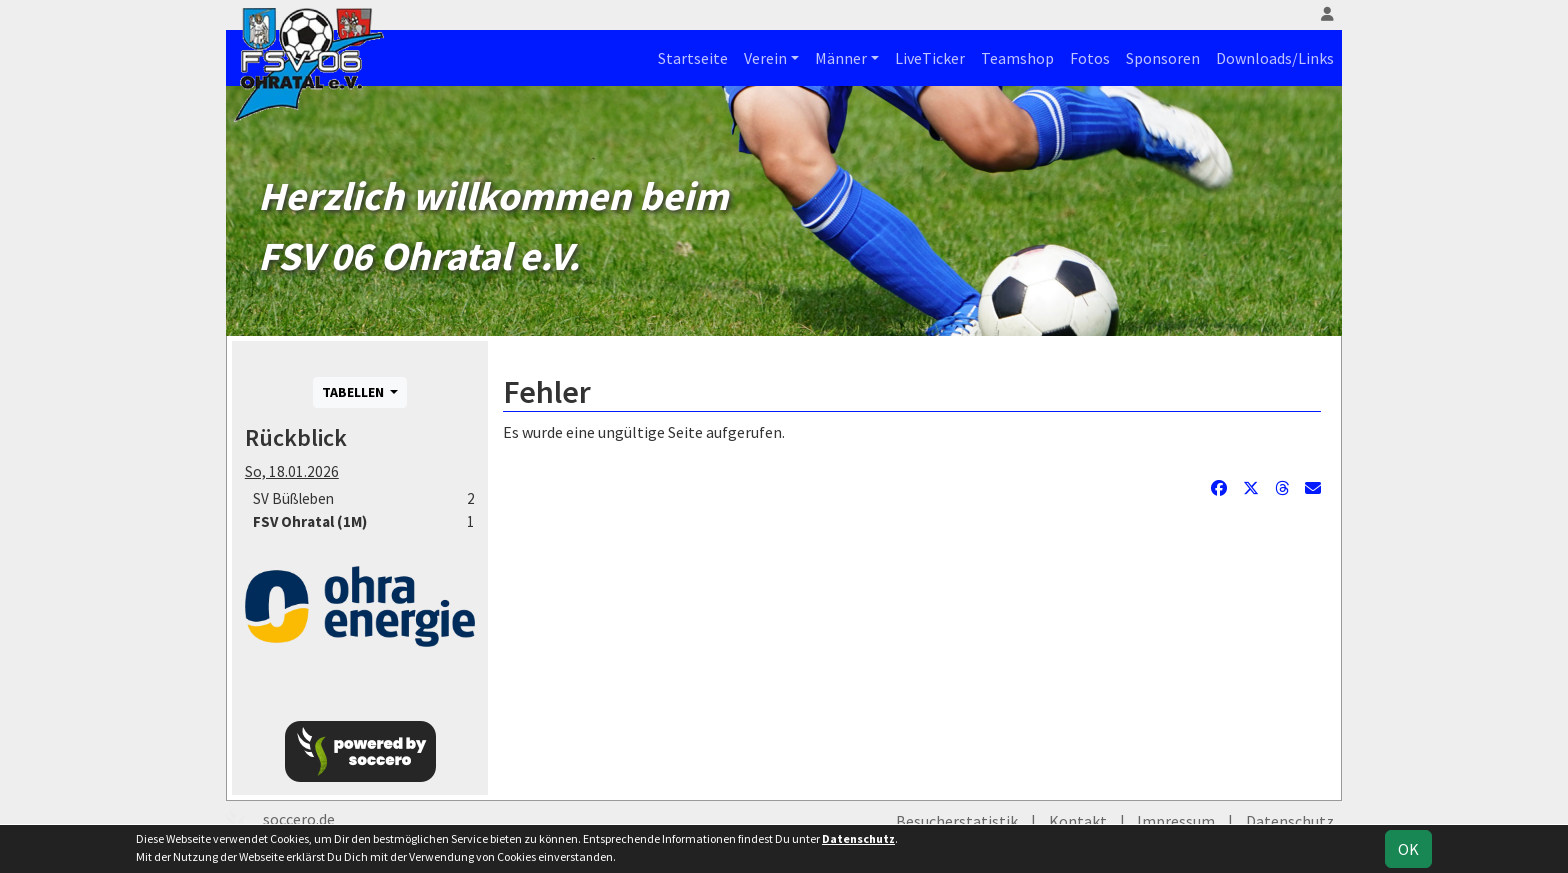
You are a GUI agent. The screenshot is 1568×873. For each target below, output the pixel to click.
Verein (765, 58)
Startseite (693, 58)
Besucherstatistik (957, 821)
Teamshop (1017, 58)
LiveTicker (930, 58)
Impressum (1176, 821)
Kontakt (1078, 821)
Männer (841, 58)
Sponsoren (1163, 58)
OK (1408, 849)
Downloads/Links (1275, 58)
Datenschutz (1290, 821)
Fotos (1090, 58)
